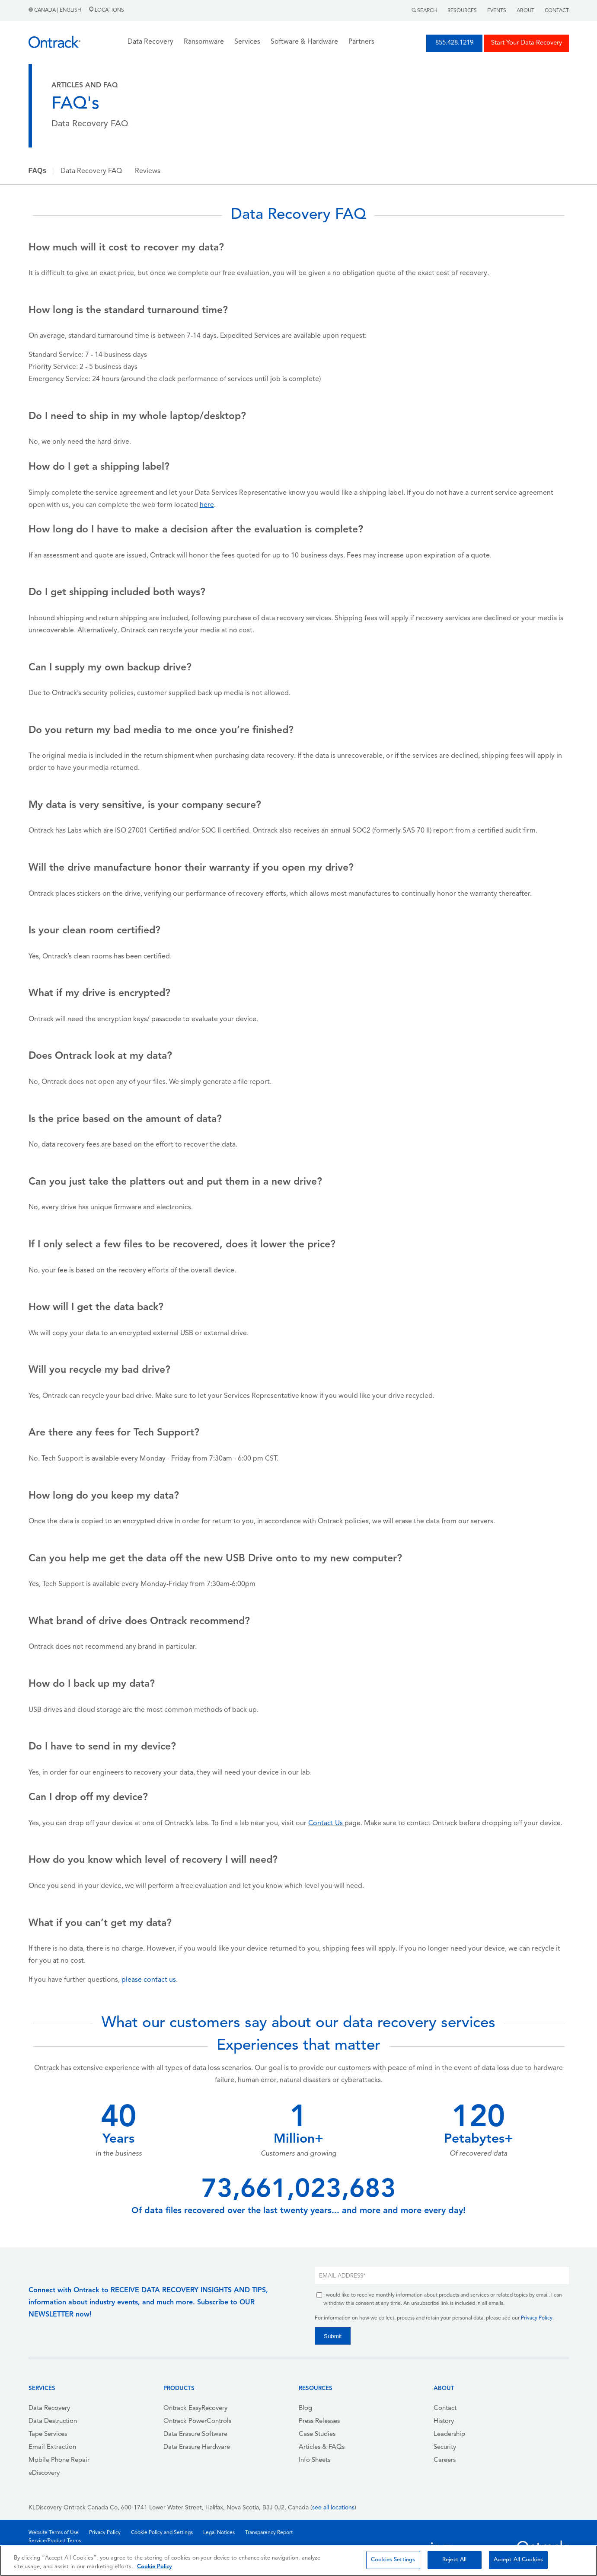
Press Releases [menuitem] (319, 2421)
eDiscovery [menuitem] (44, 2473)
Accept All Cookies (518, 2560)
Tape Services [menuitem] (48, 2434)
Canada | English (56, 10)
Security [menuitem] (445, 2447)
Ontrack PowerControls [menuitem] (197, 2421)
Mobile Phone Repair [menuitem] (59, 2460)
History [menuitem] (444, 2421)
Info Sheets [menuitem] (314, 2460)
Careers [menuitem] (445, 2460)
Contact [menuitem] (445, 2408)
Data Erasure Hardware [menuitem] (196, 2447)
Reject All (454, 2560)
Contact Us (325, 1823)
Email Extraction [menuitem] (52, 2447)
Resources (462, 10)
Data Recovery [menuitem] (49, 2408)
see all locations (333, 2508)
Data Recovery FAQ (91, 171)
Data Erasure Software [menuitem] (195, 2434)
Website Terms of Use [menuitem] (54, 2532)
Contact (557, 10)
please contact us (148, 1980)
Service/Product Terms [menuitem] (55, 2541)
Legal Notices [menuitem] (219, 2532)
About (525, 10)
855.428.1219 (454, 43)
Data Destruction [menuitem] (53, 2421)
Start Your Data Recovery (526, 43)
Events (496, 10)
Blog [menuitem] (305, 2408)
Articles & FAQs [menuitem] (322, 2447)
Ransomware (204, 41)
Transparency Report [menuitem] (269, 2532)
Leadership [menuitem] (449, 2434)
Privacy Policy (536, 2318)
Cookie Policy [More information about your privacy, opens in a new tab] (154, 2567)
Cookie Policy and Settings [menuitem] (162, 2532)
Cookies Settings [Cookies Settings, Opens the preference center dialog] (393, 2560)
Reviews (147, 171)
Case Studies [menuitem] (317, 2434)
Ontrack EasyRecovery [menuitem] (195, 2408)
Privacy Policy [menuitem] (105, 2532)
